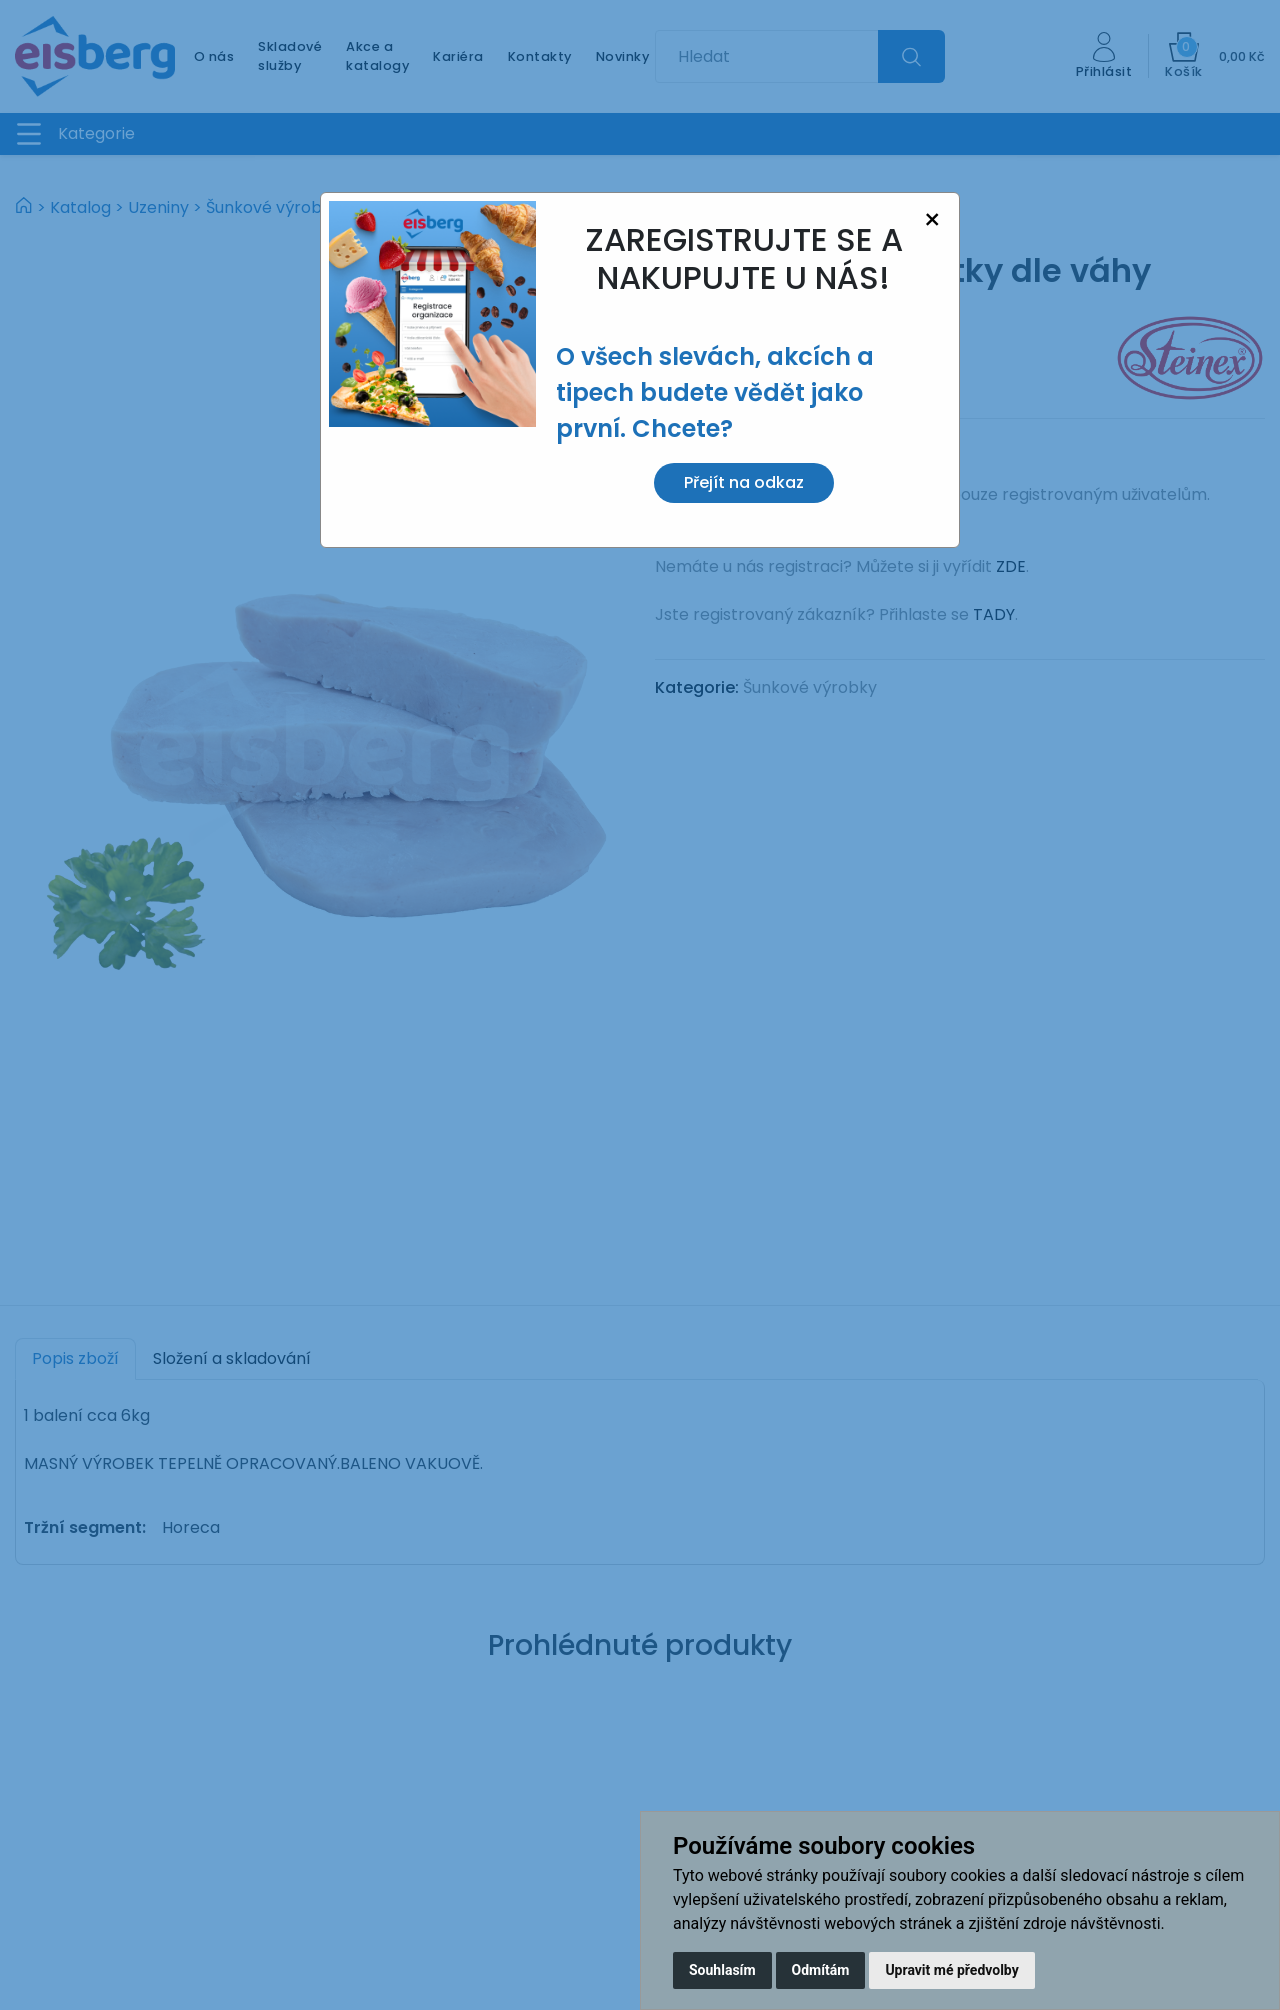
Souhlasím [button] (722, 1970)
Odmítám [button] (821, 1970)
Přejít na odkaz (744, 482)
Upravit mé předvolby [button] (951, 1970)
